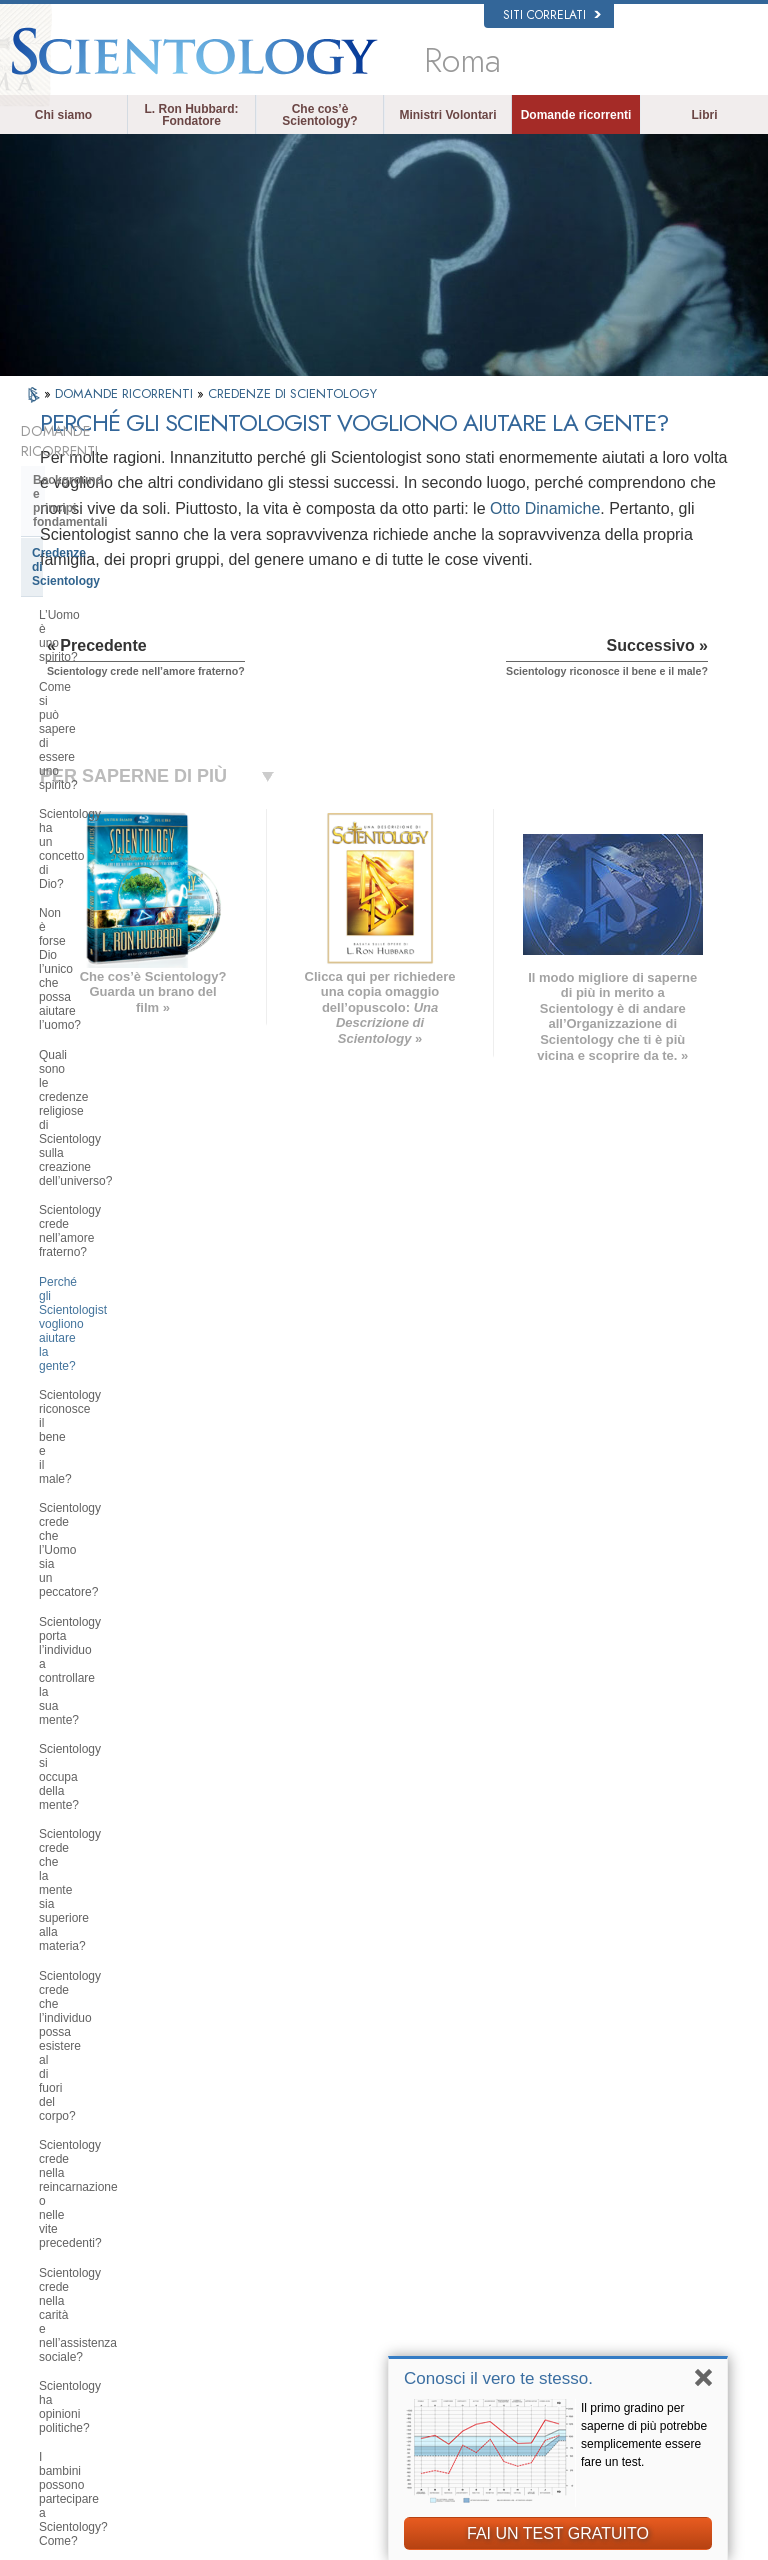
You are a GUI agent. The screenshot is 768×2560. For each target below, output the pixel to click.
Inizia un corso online (609, 2273)
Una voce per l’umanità (422, 2229)
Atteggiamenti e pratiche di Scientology (110, 1764)
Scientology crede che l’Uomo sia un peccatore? (127, 879)
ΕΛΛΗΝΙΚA (215, 2302)
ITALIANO (211, 2321)
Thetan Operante (80, 1665)
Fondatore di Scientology (105, 1441)
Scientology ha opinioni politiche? (127, 1176)
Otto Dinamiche (315, 583)
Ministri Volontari (447, 115)
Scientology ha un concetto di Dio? (131, 612)
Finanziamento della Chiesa (111, 1967)
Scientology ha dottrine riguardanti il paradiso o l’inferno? (130, 1342)
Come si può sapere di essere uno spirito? (130, 576)
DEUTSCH (74, 2398)
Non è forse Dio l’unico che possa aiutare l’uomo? (128, 648)
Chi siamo (63, 115)
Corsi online (395, 2306)
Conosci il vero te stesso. (498, 2378)
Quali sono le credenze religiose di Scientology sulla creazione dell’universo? (130, 699)
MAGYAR (210, 2191)
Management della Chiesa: (108, 1862)
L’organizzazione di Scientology (123, 1831)
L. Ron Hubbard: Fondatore (192, 115)
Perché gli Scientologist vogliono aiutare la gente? (125, 793)
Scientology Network (608, 2215)
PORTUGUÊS (221, 2341)
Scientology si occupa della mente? (133, 959)
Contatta (387, 2345)
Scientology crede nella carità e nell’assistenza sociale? (122, 1140)
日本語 (64, 2321)
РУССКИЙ (74, 2340)
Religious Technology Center (115, 1892)
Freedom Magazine (605, 2345)
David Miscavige (598, 2254)
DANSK (67, 2259)
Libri (705, 115)
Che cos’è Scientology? (319, 115)
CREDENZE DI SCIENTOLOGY (292, 393)
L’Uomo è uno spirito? (97, 539)
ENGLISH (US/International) (91, 2198)
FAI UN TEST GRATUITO (558, 2533)
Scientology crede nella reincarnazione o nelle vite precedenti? (108, 1089)
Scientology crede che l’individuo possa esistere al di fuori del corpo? (133, 1039)
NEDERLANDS (85, 2379)
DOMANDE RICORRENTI (126, 393)
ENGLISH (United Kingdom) (91, 2232)
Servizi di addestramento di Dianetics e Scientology (111, 1553)
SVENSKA (213, 2230)
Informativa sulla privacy (356, 2551)
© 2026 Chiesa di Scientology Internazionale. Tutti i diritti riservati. (198, 2539)
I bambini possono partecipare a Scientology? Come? (124, 1212)
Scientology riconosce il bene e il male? (126, 836)
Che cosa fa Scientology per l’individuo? (113, 1479)
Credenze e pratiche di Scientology (421, 2203)
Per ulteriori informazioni (425, 2326)
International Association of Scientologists (623, 2318)
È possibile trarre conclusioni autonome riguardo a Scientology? (130, 1299)
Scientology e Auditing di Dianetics (105, 1598)
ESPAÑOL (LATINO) (237, 2249)
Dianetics (580, 2196)
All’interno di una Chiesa (103, 1726)
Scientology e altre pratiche (111, 1801)
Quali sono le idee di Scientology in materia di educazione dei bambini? (133, 1256)
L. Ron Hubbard (405, 2176)
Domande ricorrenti (576, 115)
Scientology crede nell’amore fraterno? (116, 749)
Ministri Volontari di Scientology (634, 2292)
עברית (66, 2299)
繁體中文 (70, 2359)
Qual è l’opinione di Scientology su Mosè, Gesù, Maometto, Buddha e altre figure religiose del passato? (130, 1393)
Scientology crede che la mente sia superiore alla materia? (132, 995)
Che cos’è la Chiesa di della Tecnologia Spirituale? (111, 1929)
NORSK (206, 2211)
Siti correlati (552, 15)
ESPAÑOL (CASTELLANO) (227, 2276)
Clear (48, 1635)
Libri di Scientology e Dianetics (122, 1516)
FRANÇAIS (76, 2278)
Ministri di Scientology (97, 1696)
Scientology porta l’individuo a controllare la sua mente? (118, 923)
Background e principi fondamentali (96, 467)
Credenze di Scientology (101, 505)
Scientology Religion (608, 2234)
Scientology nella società (104, 1997)
